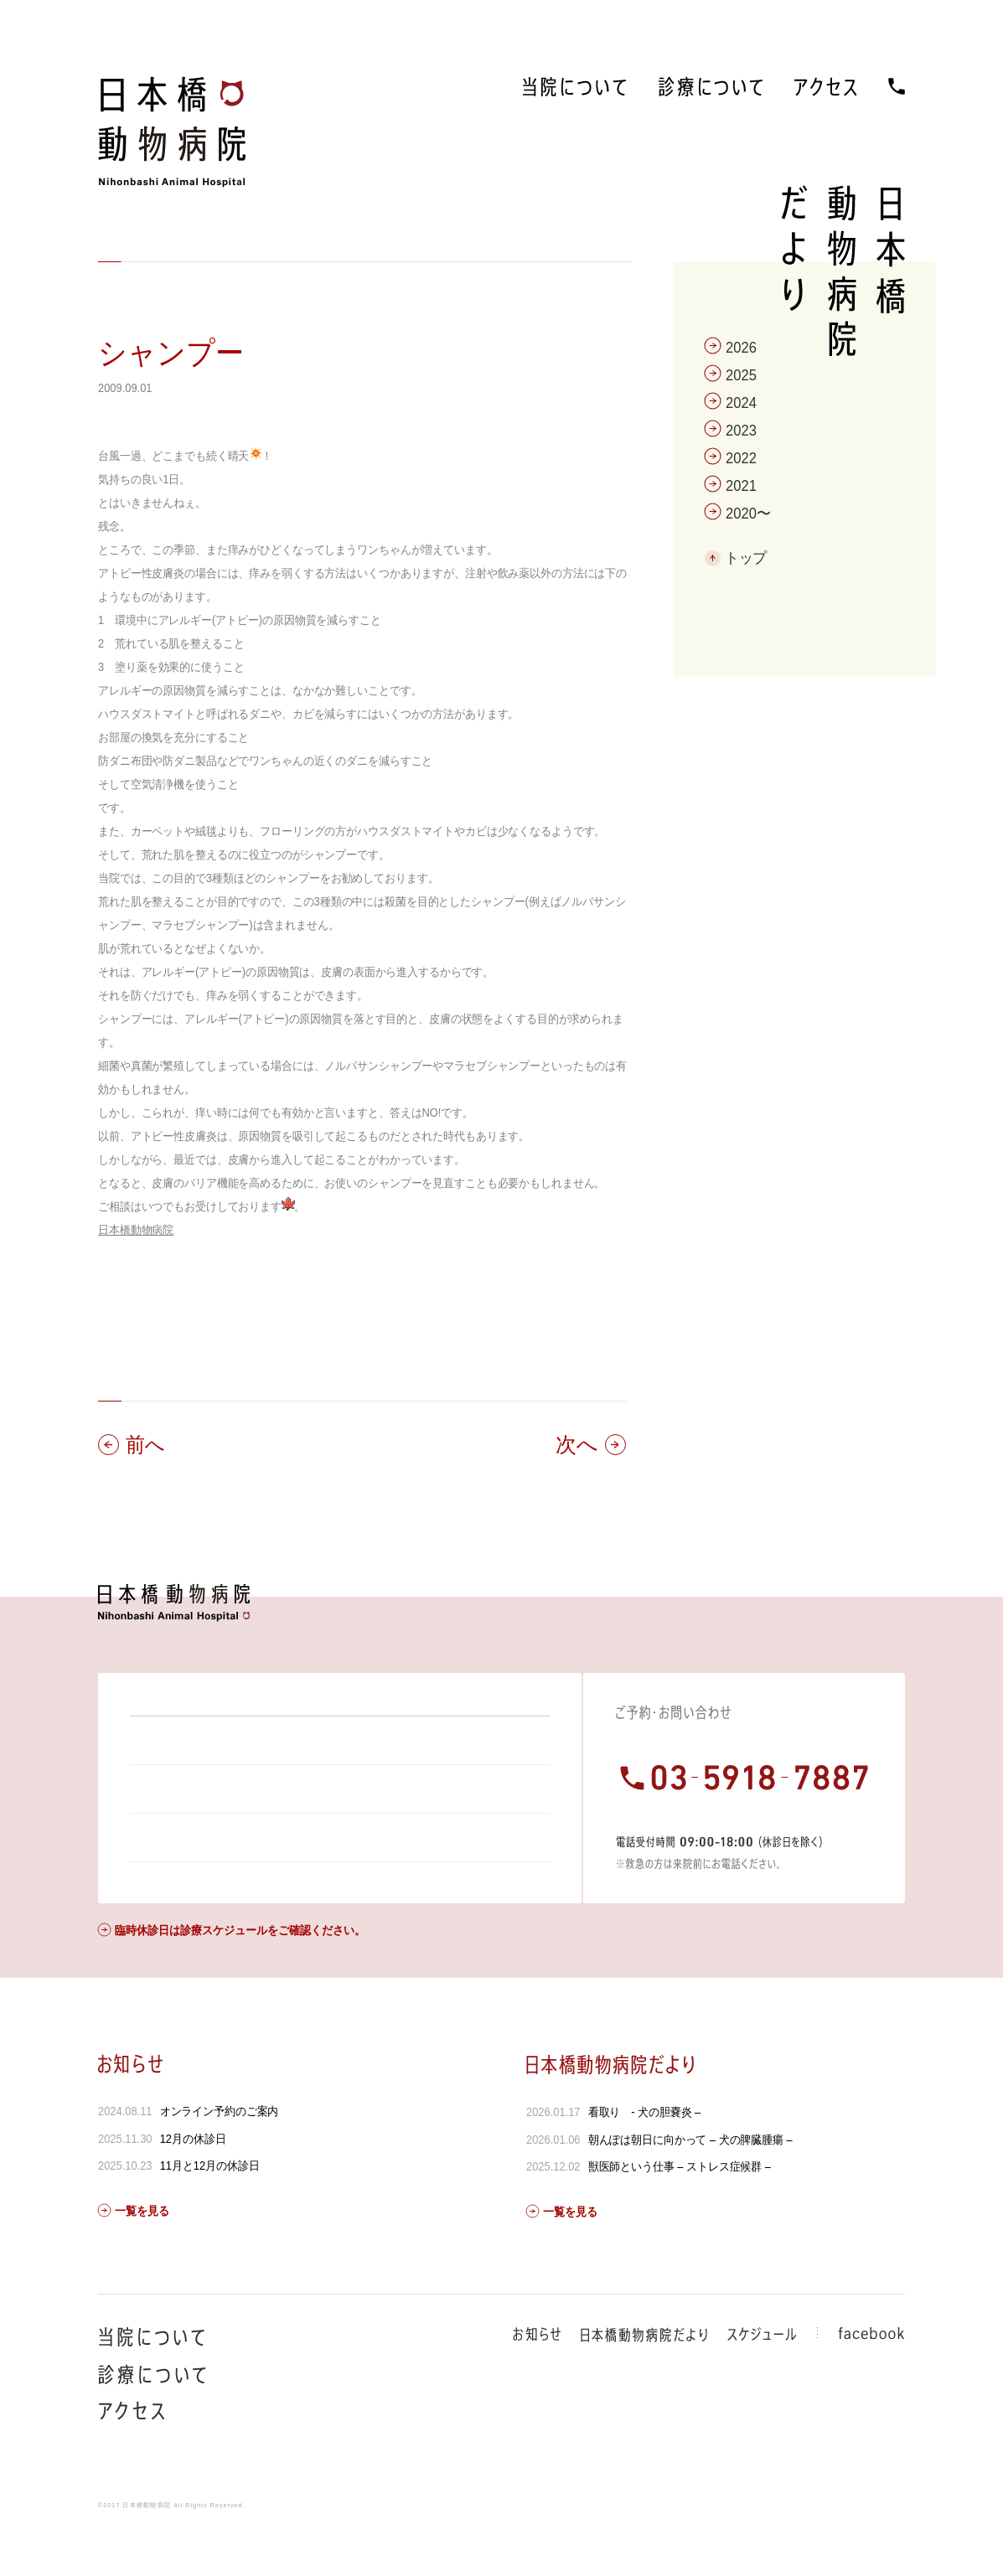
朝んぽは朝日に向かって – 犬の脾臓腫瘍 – (690, 2184)
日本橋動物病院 (135, 1229)
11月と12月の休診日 (210, 2210)
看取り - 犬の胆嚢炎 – (644, 2157)
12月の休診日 (193, 2184)
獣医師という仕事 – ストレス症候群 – (679, 2211)
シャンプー (171, 353)
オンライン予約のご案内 (219, 2156)
